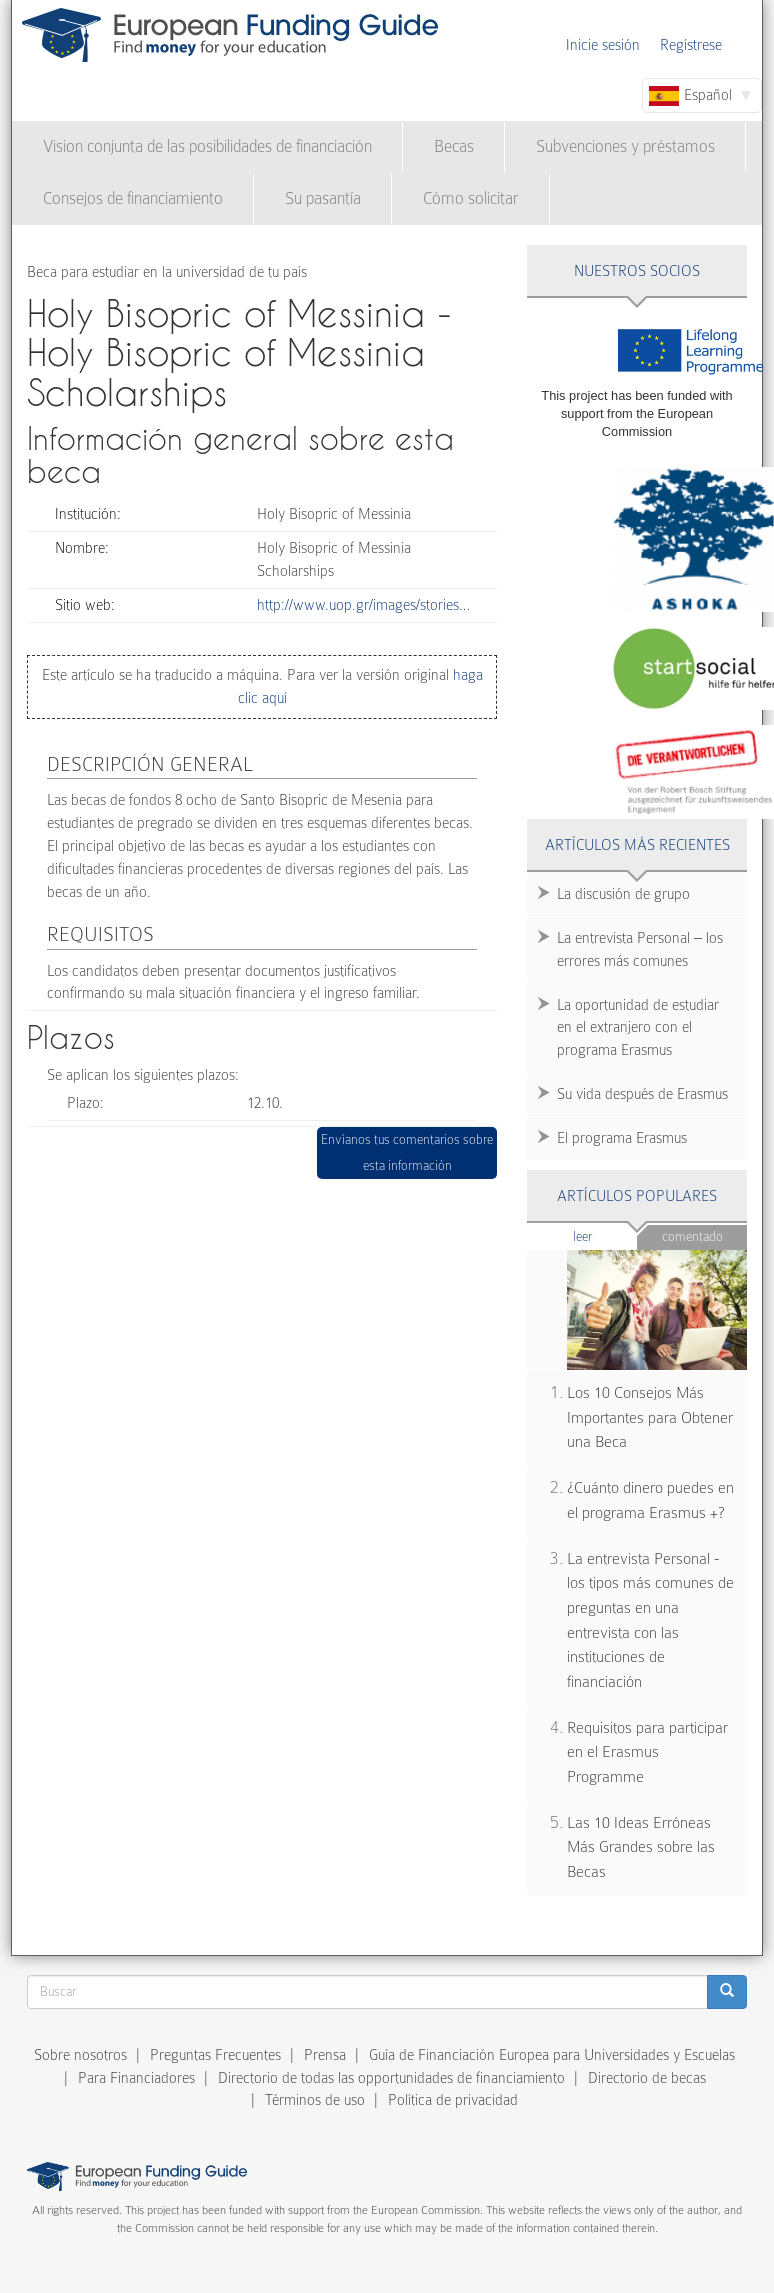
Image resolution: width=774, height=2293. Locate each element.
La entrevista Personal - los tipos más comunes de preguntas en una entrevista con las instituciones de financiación (650, 1620)
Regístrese (691, 45)
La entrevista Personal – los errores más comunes (640, 949)
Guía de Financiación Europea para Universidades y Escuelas (552, 2055)
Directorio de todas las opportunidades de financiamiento (391, 2078)
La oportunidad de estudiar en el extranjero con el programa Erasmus (638, 1028)
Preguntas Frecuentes (215, 2055)
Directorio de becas (647, 2078)
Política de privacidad (453, 2100)
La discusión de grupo (623, 894)
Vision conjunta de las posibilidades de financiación (207, 146)
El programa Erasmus (622, 1138)
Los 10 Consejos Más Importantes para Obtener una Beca (650, 1417)
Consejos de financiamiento (133, 198)
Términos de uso (315, 2100)
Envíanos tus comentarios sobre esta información (407, 1152)
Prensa (325, 2055)
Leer (605, 1235)
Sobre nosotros (80, 2055)
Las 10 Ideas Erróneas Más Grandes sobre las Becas (641, 1847)
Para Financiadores (136, 2078)
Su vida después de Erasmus (642, 1094)
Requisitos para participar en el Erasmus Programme (647, 1752)
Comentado (692, 1236)
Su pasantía (323, 198)
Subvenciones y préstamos (625, 146)
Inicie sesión (603, 45)
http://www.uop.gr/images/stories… (363, 605)
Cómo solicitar (471, 198)
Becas (454, 146)
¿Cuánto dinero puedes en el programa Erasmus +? (650, 1500)
